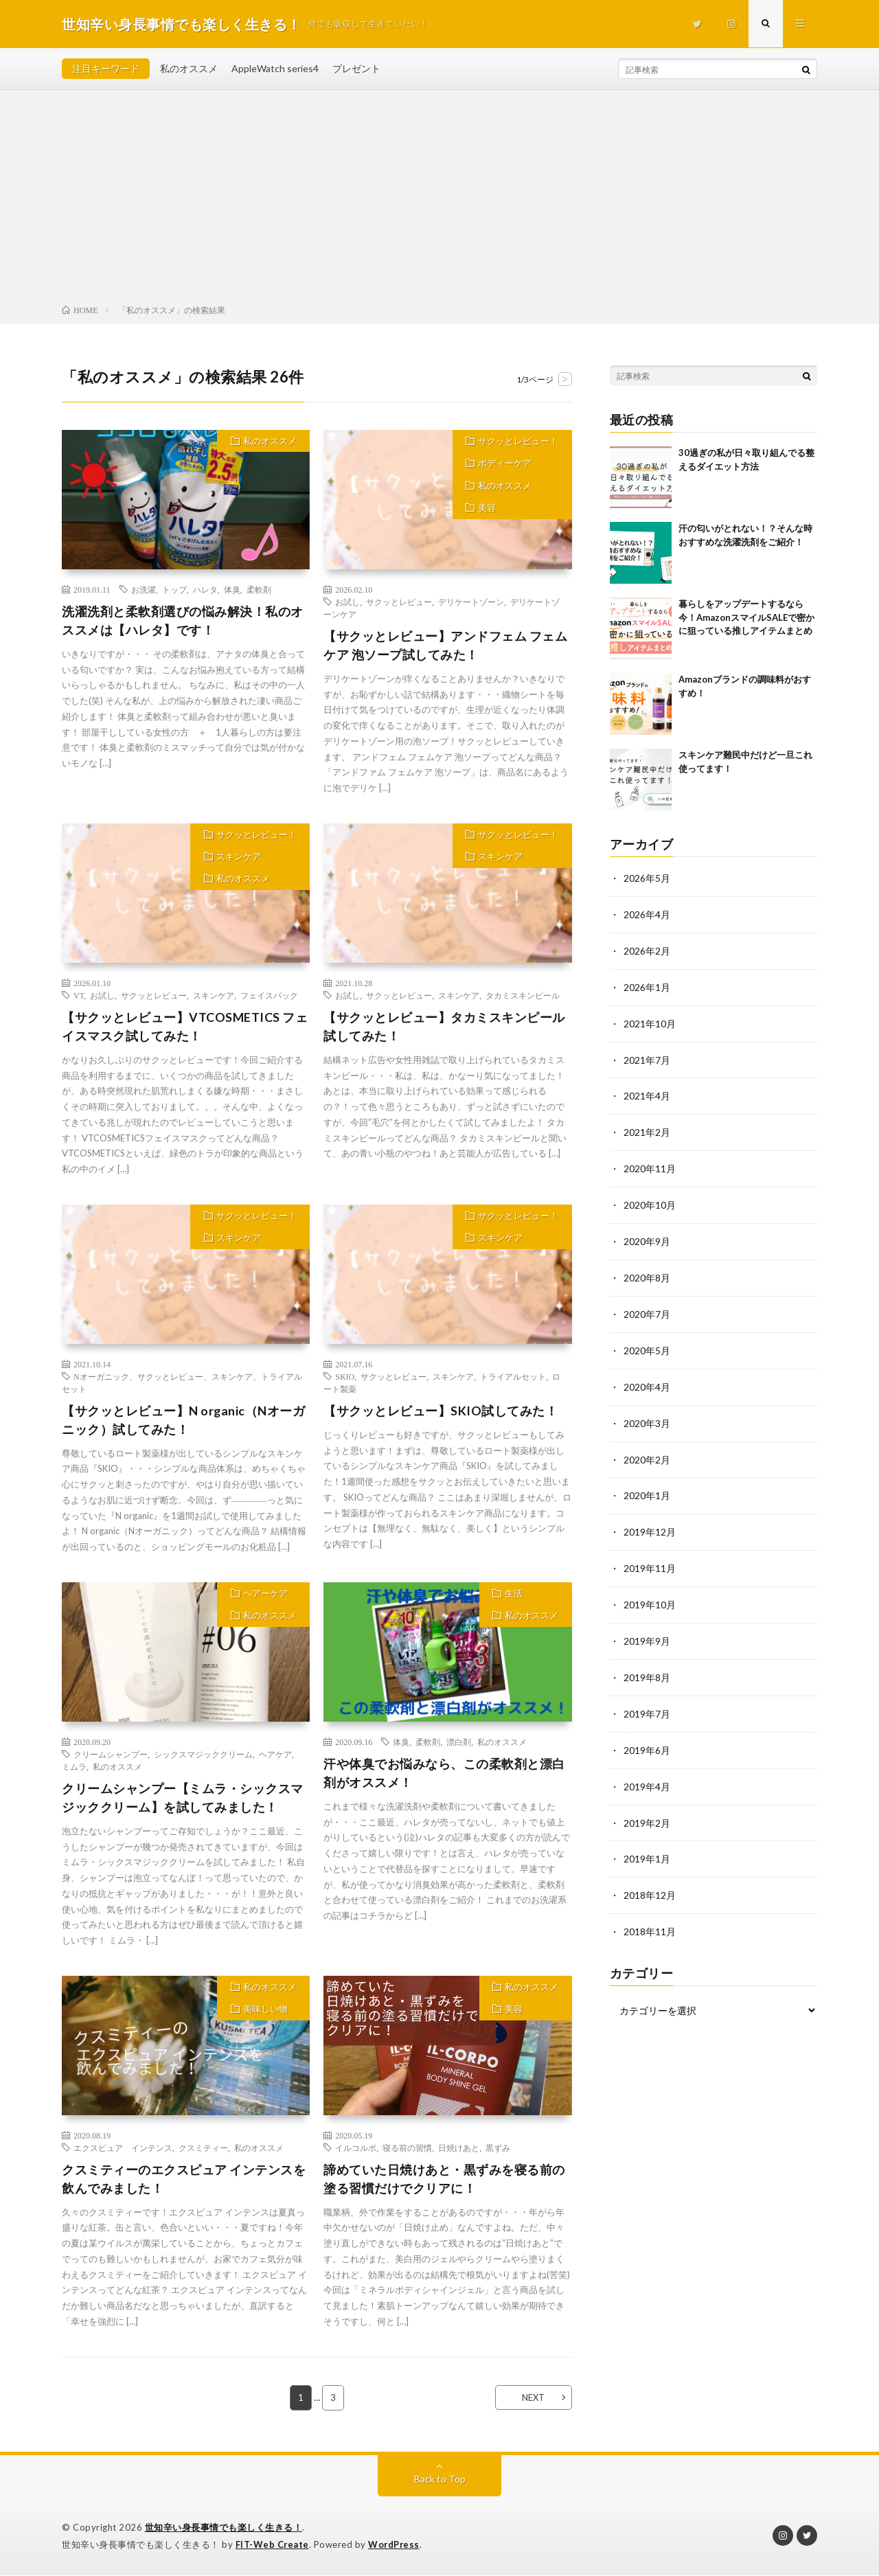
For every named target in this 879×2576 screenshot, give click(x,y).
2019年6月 (647, 1735)
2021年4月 (647, 1092)
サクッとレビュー (399, 601)
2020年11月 (650, 1164)
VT (78, 995)
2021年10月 (650, 1021)
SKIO (344, 1377)
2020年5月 (647, 1342)
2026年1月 (647, 985)
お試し (347, 601)
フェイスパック (269, 995)
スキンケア (238, 858)
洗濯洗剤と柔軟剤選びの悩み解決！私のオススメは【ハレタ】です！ (183, 620)
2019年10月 (650, 1592)
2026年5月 (647, 878)
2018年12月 (650, 1878)
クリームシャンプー (110, 1755)
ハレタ (205, 589)
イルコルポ (355, 2148)
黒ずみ (498, 2148)
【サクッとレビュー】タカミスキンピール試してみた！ (444, 1026)
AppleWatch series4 (275, 68)
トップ (174, 589)
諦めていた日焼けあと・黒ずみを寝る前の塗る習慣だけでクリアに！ (444, 2179)
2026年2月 (647, 949)
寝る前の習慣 (407, 2148)
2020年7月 (647, 1306)
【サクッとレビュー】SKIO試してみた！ (440, 1411)
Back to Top (440, 2479)
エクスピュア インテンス (122, 2148)
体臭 (232, 589)
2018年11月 (650, 1913)
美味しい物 (264, 2011)
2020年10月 (650, 1199)
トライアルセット (513, 1377)
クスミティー (203, 2148)
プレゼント (356, 68)
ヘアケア (275, 1755)
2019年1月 (647, 1842)
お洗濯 (143, 589)
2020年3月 (647, 1414)
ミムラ (74, 1767)
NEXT (532, 2398)
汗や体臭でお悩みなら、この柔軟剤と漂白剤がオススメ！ (444, 1773)
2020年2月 (647, 1449)
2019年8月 (647, 1663)
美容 (487, 511)
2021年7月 (647, 1056)
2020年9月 (647, 1235)
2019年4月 (647, 1771)
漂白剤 (458, 1742)
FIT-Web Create (273, 2545)
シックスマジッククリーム (203, 1755)
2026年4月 (647, 914)
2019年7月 (647, 1699)
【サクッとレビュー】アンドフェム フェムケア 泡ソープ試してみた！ (445, 645)
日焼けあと (458, 2148)
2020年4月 (647, 1378)
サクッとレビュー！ (518, 441)
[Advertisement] (439, 200)
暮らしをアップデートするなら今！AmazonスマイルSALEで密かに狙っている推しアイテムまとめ (746, 617)
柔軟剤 (259, 589)
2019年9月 (647, 1628)
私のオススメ (189, 68)
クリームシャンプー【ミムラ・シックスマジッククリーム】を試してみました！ (183, 1798)
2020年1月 (647, 1485)
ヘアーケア (264, 1594)
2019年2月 (647, 1806)
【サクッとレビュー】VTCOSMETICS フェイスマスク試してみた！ (185, 1026)
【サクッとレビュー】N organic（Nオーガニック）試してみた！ (184, 1420)
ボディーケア (505, 464)
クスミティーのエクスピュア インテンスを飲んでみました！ (184, 2179)
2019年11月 (650, 1556)
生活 (514, 1594)
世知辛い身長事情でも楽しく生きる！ (224, 2527)
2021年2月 (647, 1128)
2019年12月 (650, 1521)
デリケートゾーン (471, 601)
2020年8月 (647, 1271)
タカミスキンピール (523, 995)
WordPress (395, 2545)
